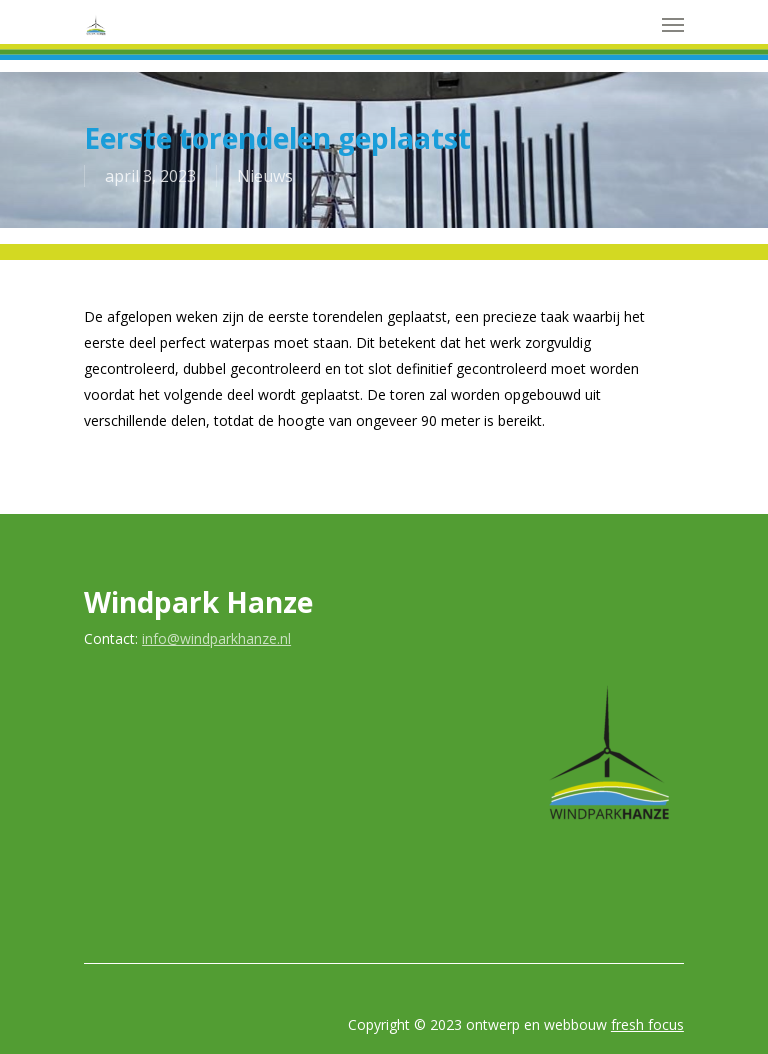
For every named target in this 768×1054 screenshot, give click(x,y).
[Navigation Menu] (673, 24)
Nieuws (265, 176)
